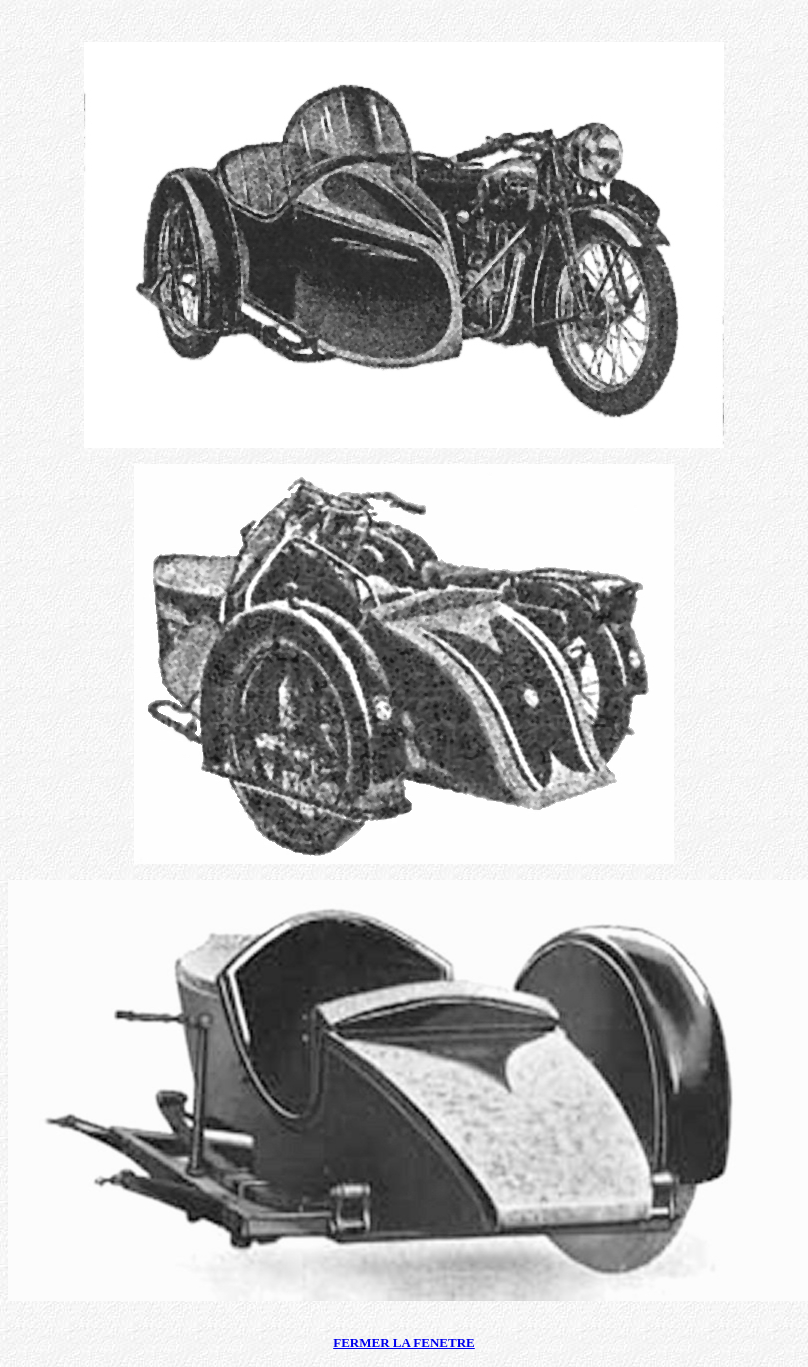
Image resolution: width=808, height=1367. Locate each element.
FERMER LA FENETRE (404, 1342)
